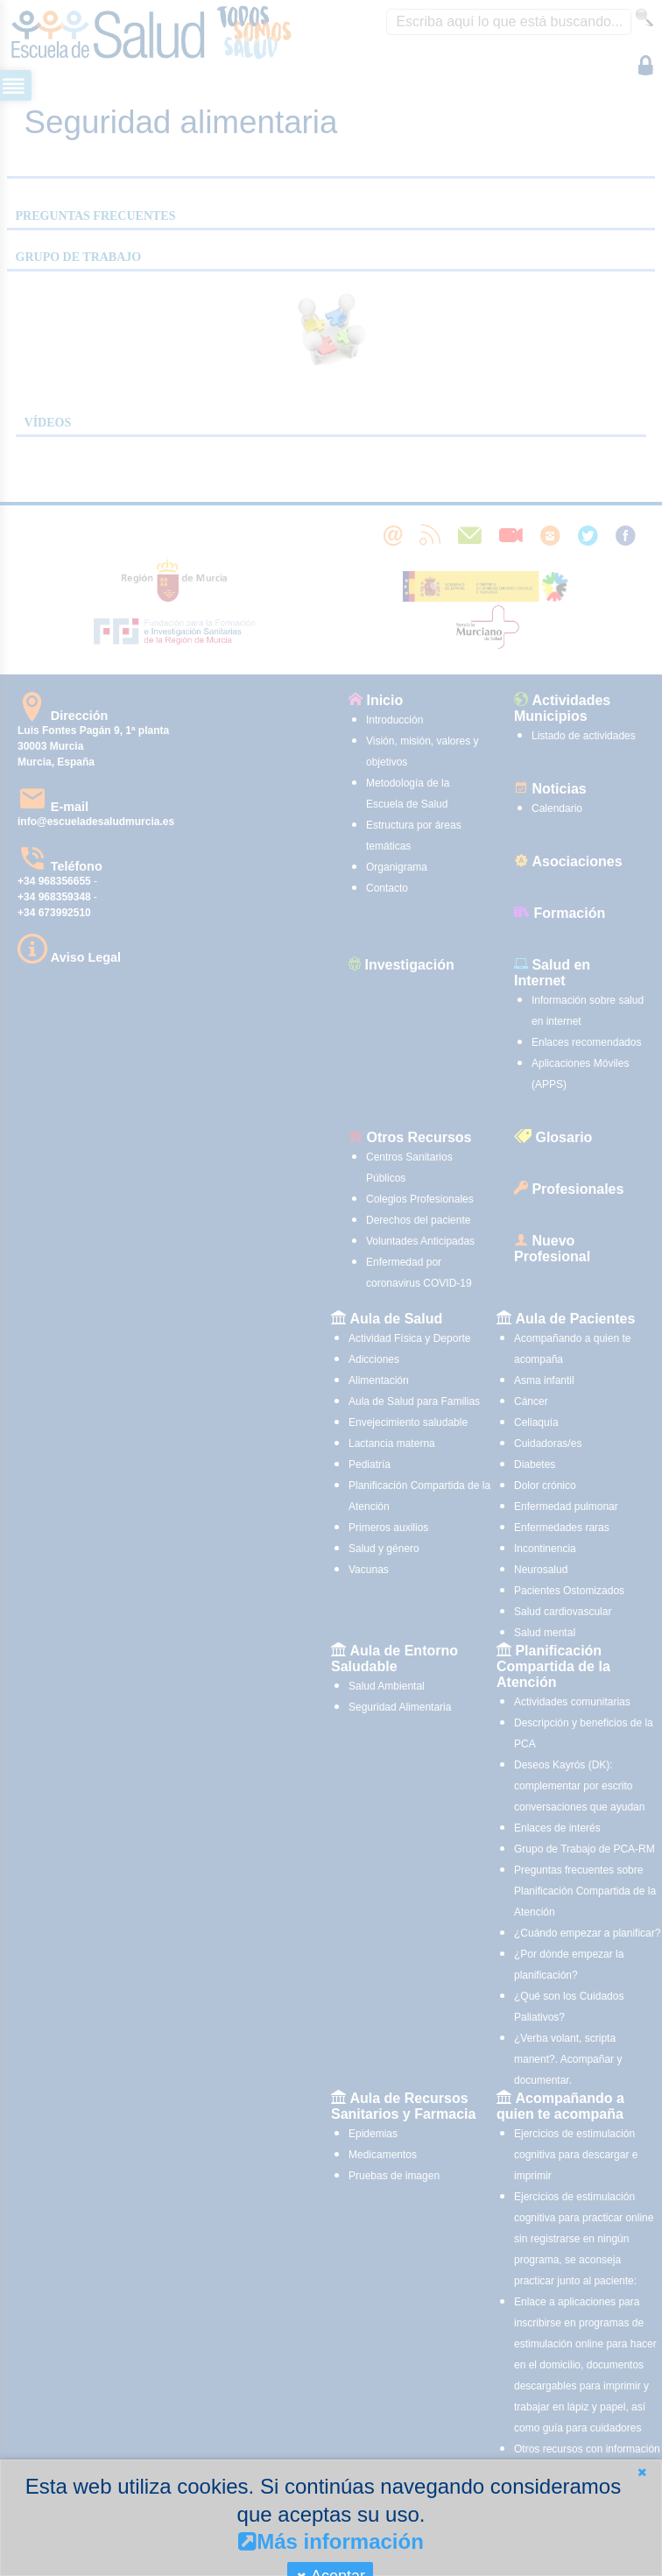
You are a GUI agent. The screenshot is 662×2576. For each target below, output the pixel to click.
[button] (642, 2472)
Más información (331, 2541)
